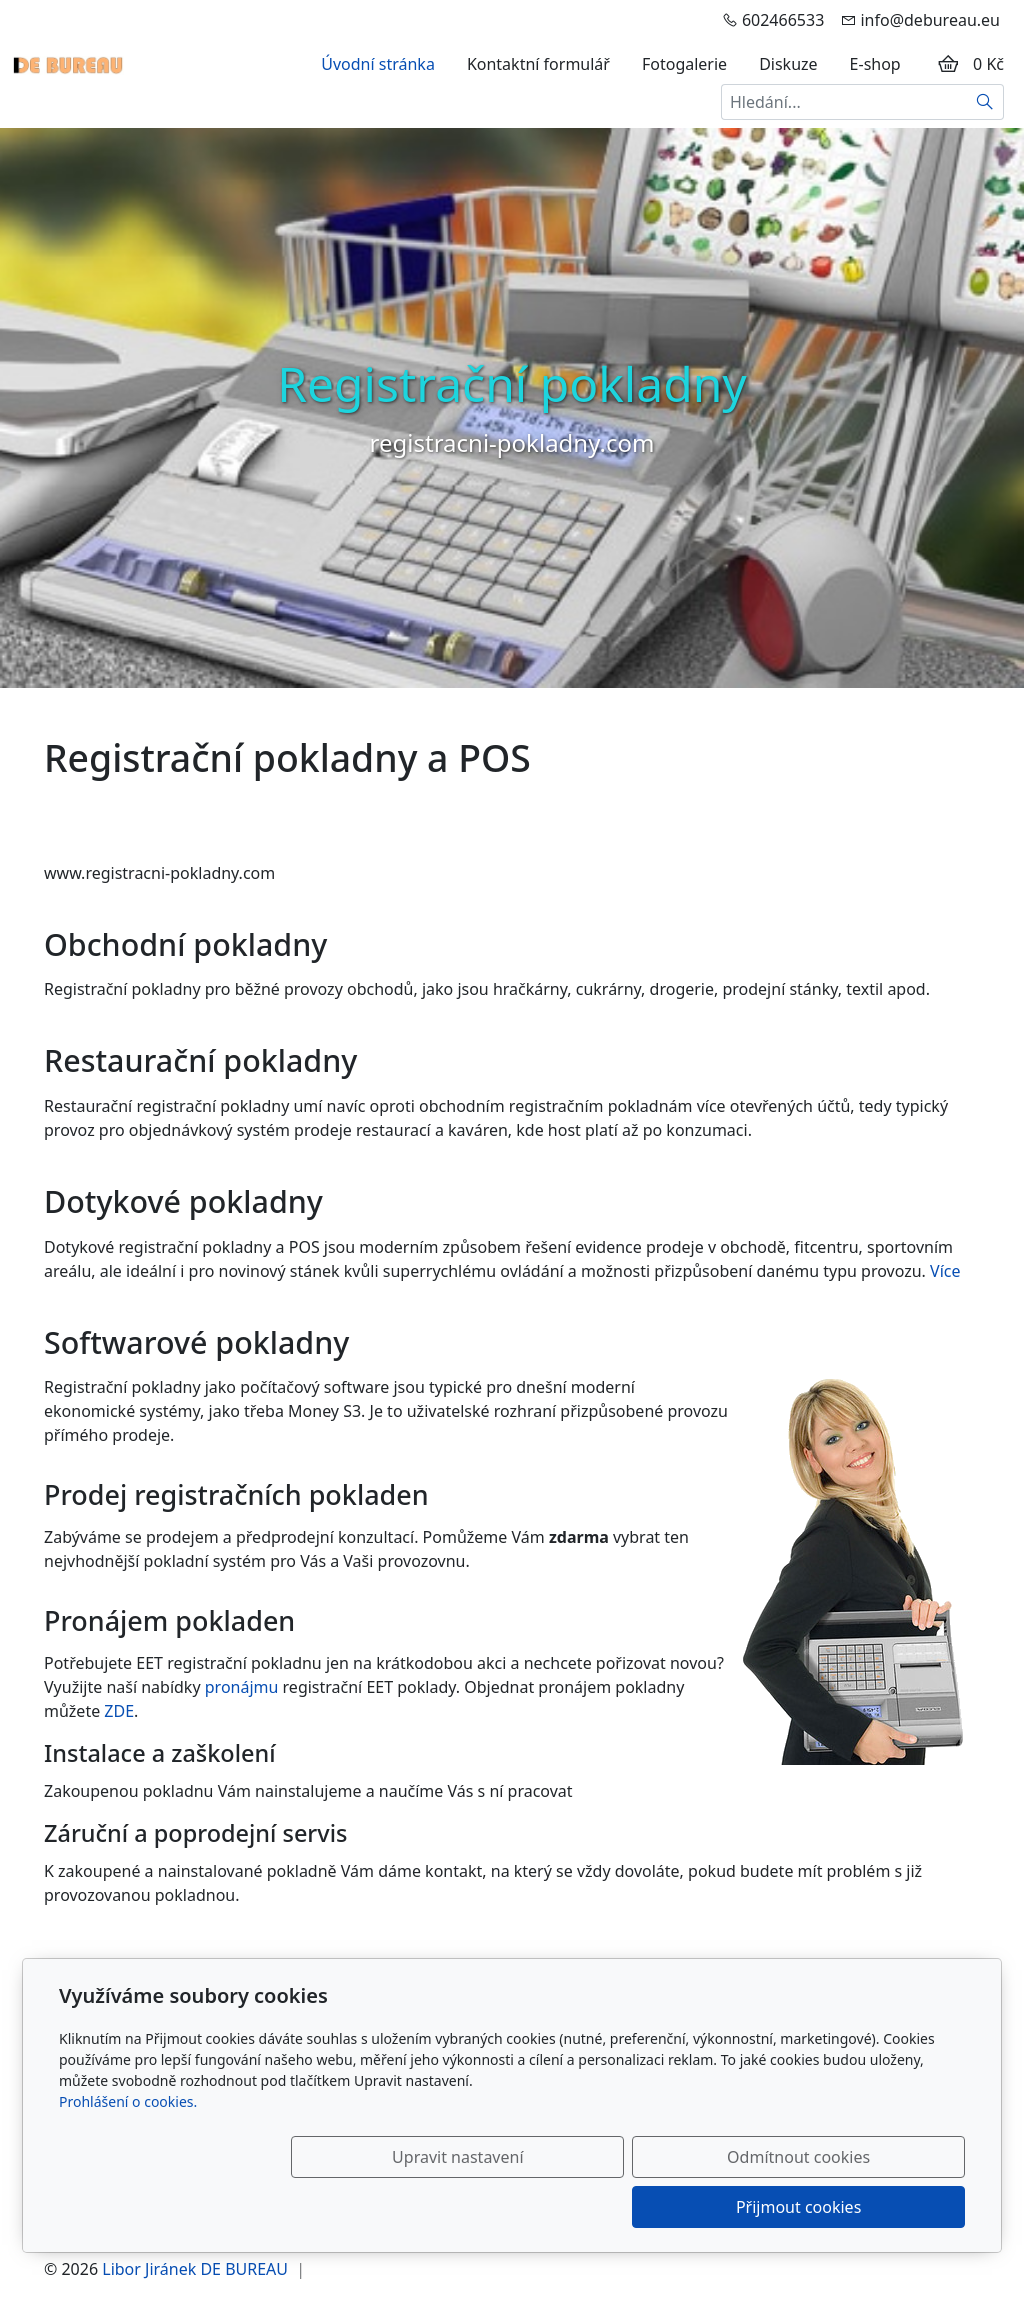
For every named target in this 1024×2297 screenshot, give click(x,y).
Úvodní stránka (378, 64)
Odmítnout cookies (669, 2207)
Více (945, 1271)
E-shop (875, 64)
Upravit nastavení (468, 2207)
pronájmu (242, 1687)
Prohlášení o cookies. (128, 2151)
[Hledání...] (844, 102)
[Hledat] (985, 102)
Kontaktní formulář (538, 64)
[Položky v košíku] (948, 64)
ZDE (119, 1711)
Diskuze (788, 64)
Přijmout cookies (868, 2207)
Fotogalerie (684, 64)
